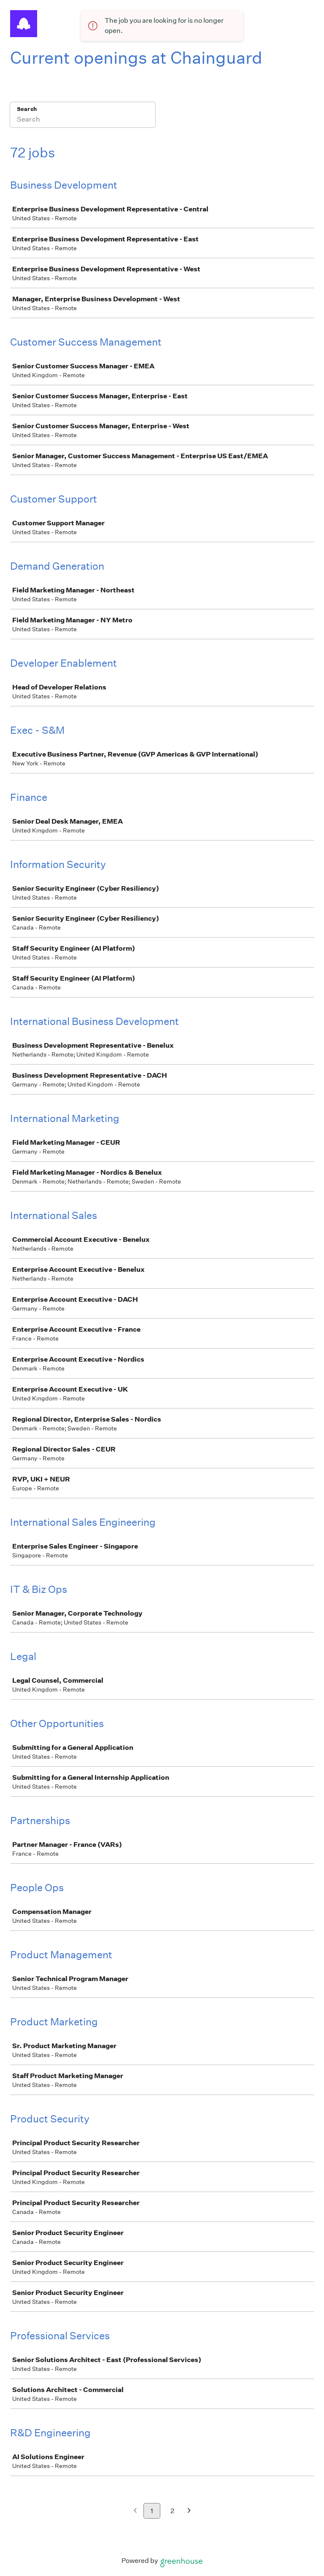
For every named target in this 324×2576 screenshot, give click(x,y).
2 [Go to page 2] (172, 2511)
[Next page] (189, 2511)
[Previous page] (135, 2511)
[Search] (82, 120)
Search (27, 109)
